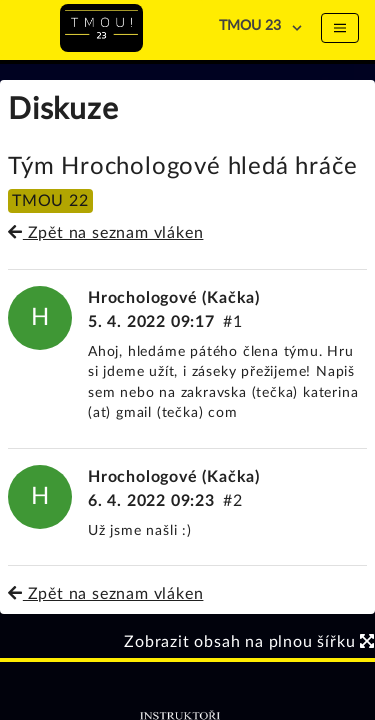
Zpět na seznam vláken (105, 233)
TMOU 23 (250, 26)
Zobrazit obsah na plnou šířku (249, 642)
